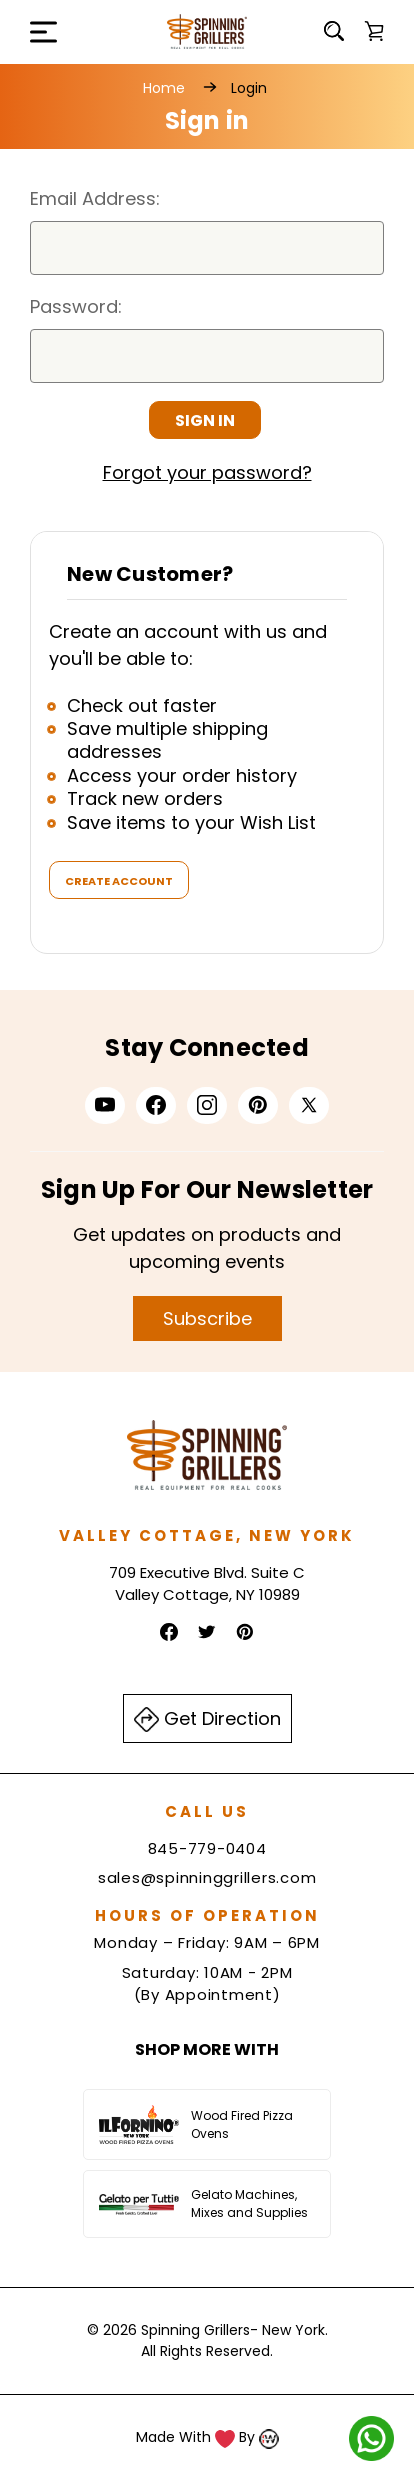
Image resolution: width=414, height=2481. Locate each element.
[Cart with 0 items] (374, 31)
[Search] (334, 31)
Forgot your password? (207, 472)
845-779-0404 (207, 1848)
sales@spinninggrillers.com (207, 1877)
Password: (76, 306)
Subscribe (207, 1318)
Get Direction (207, 1719)
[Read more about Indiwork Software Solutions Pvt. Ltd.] (269, 2437)
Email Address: (95, 198)
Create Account (119, 881)
